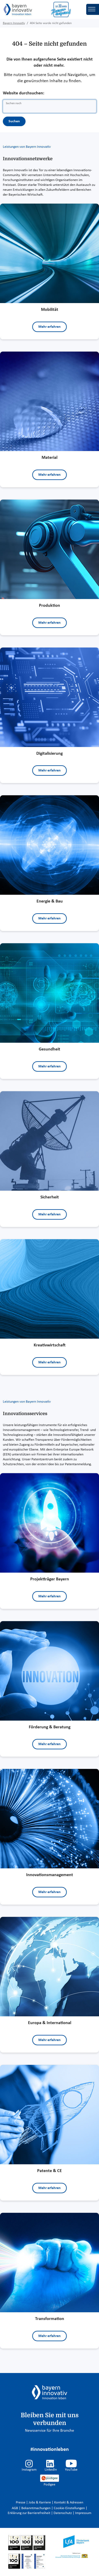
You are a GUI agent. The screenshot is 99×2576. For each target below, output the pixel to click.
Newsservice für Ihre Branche (49, 2431)
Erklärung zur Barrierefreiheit (29, 2513)
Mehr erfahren (49, 327)
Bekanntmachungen (36, 2508)
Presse (21, 2502)
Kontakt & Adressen (68, 2502)
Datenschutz (63, 2513)
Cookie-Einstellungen (69, 2508)
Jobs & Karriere (40, 2502)
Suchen (14, 121)
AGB (15, 2508)
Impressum (83, 2513)
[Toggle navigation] (92, 9)
